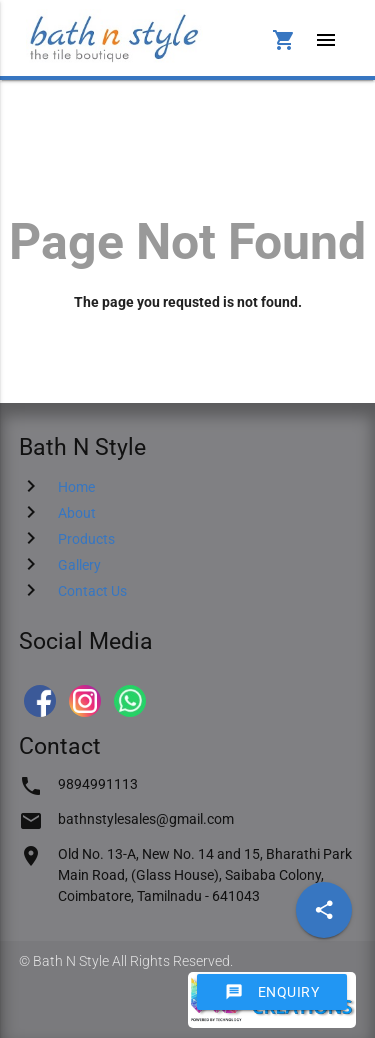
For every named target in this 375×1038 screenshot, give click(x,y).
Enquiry (272, 992)
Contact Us (92, 591)
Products (86, 539)
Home (76, 487)
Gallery (79, 565)
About (77, 513)
